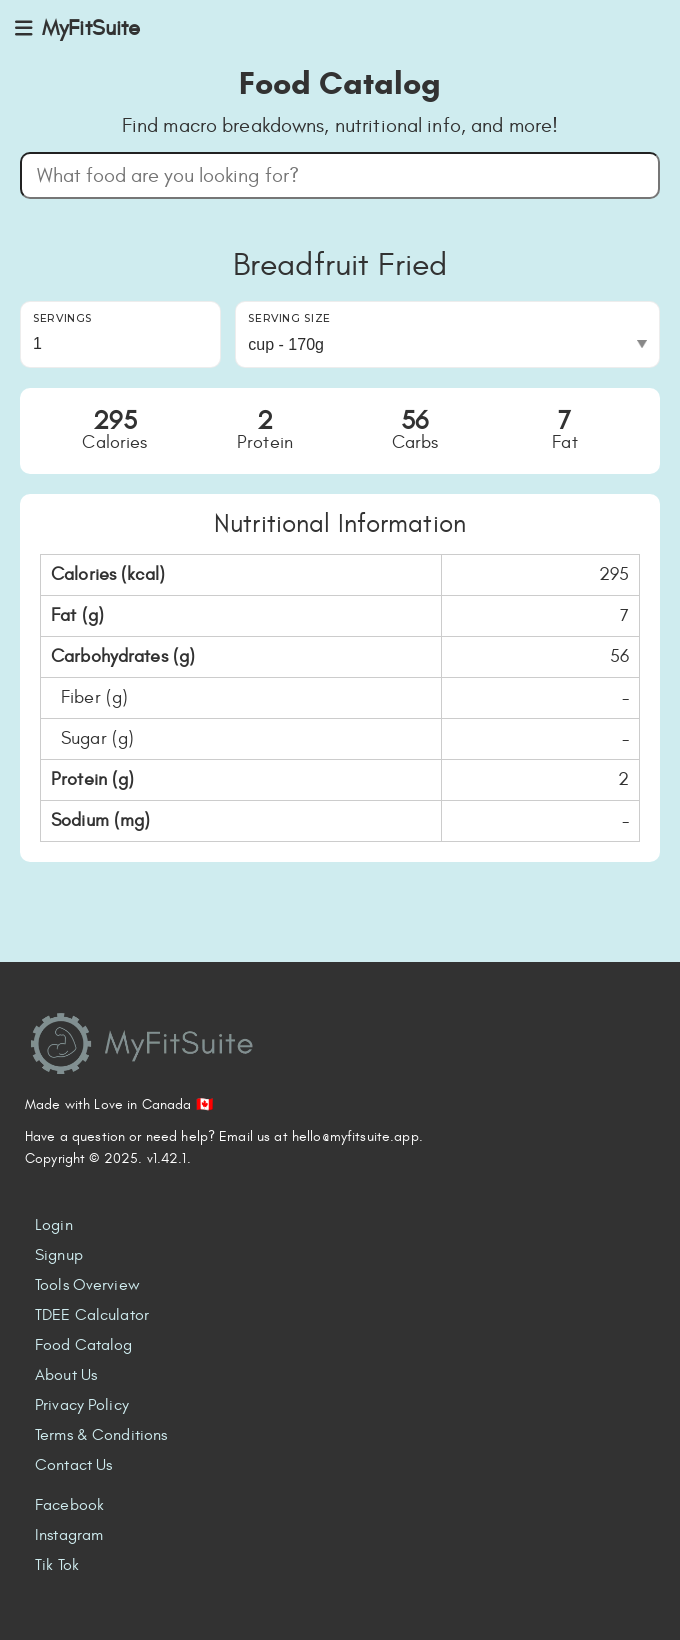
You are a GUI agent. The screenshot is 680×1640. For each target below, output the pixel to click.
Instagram (69, 1535)
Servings (62, 318)
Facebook (69, 1505)
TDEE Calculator (92, 1315)
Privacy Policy (82, 1405)
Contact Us (73, 1465)
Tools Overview (87, 1285)
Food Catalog (84, 1345)
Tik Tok (57, 1565)
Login (54, 1225)
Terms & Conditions (101, 1435)
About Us (66, 1375)
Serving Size (289, 318)
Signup (59, 1255)
